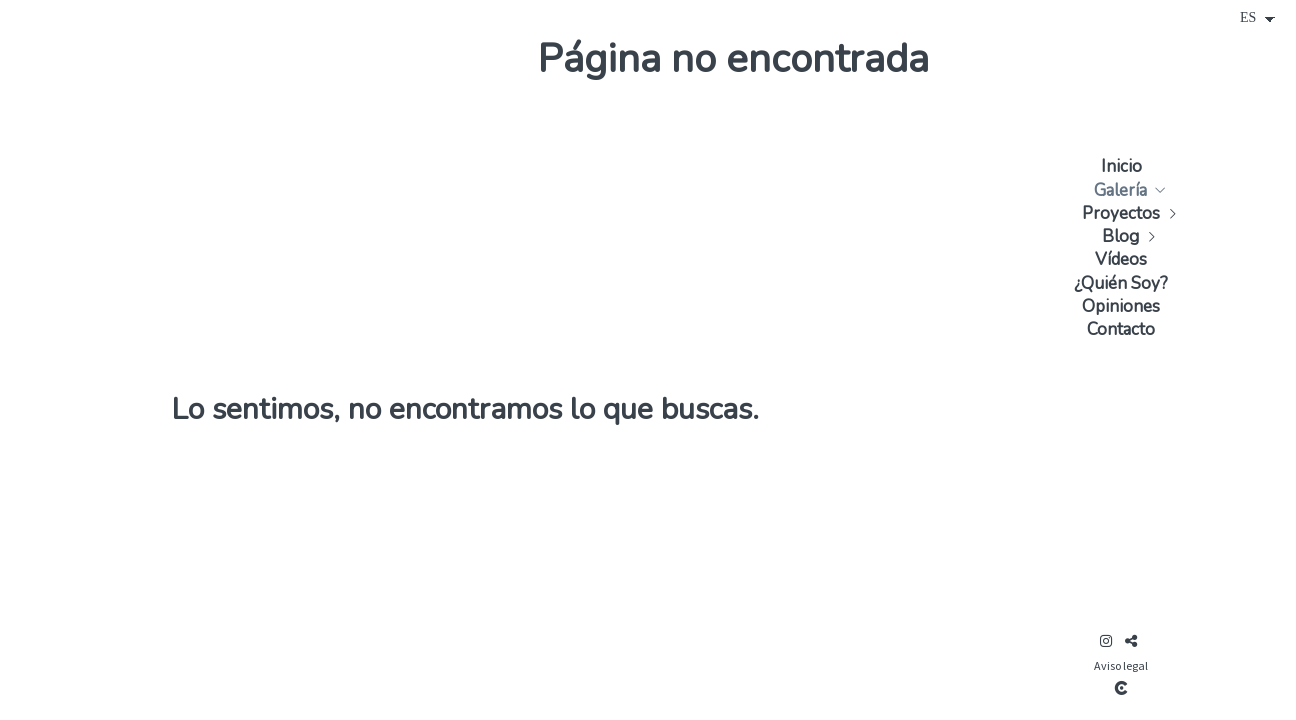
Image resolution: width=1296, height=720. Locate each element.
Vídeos (1121, 259)
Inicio (1121, 166)
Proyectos (1121, 213)
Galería (1120, 190)
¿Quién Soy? (1121, 283)
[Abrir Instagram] (1106, 641)
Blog (1120, 236)
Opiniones (1121, 306)
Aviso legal (1121, 665)
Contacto (1121, 329)
